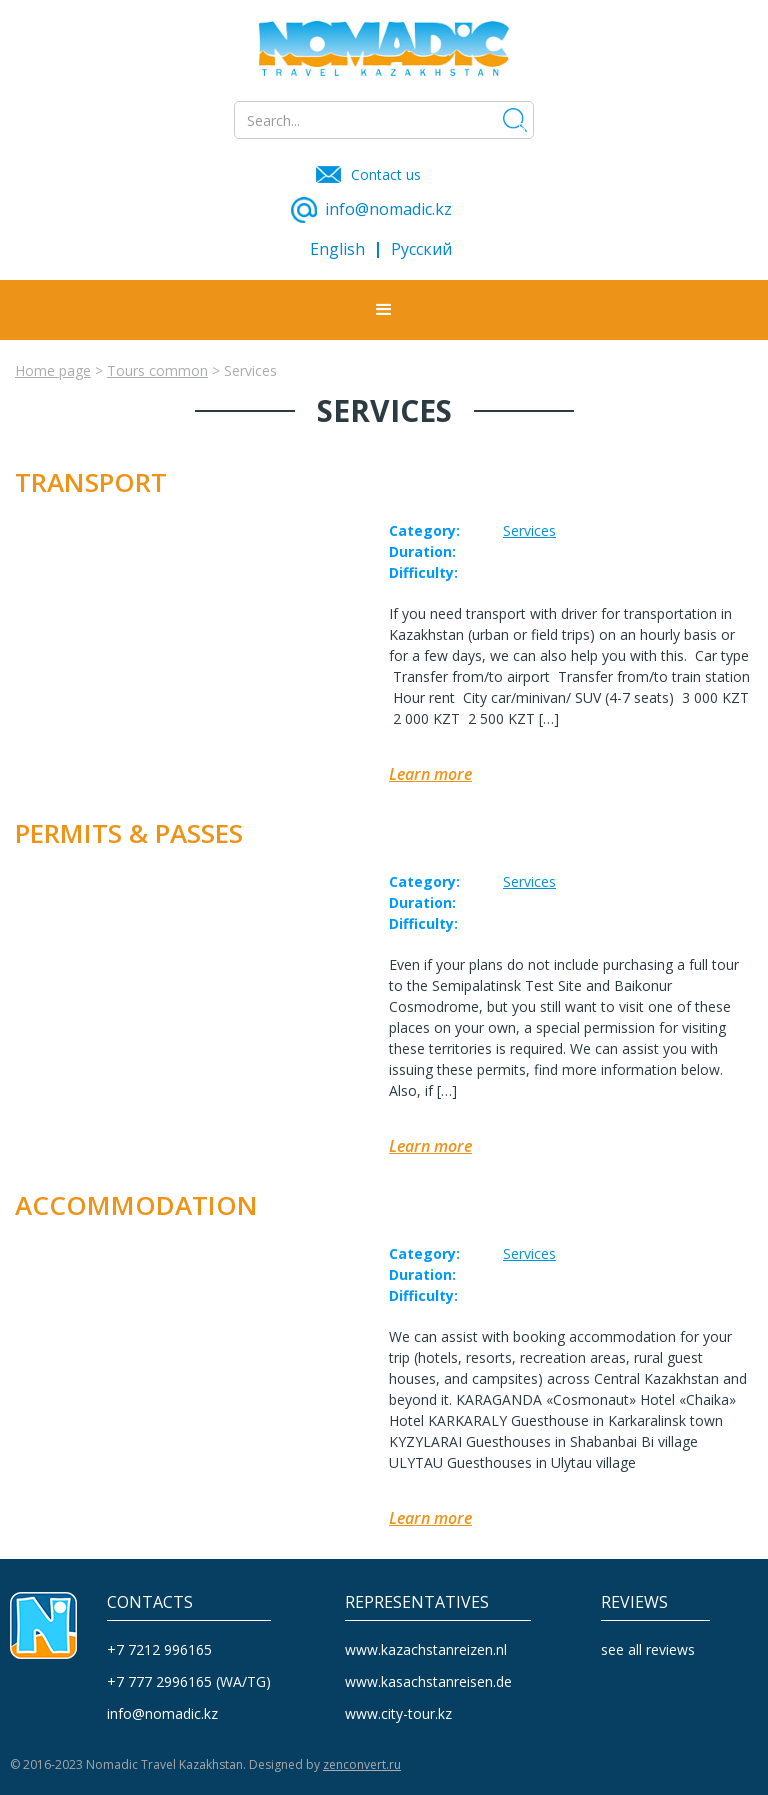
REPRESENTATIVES (417, 1602)
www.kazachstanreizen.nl (426, 1649)
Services (529, 530)
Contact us (386, 174)
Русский (421, 249)
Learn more (430, 774)
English (337, 249)
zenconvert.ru (362, 1764)
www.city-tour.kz (398, 1713)
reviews (634, 1602)
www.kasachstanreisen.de (428, 1681)
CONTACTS (150, 1602)
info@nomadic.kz (162, 1713)
